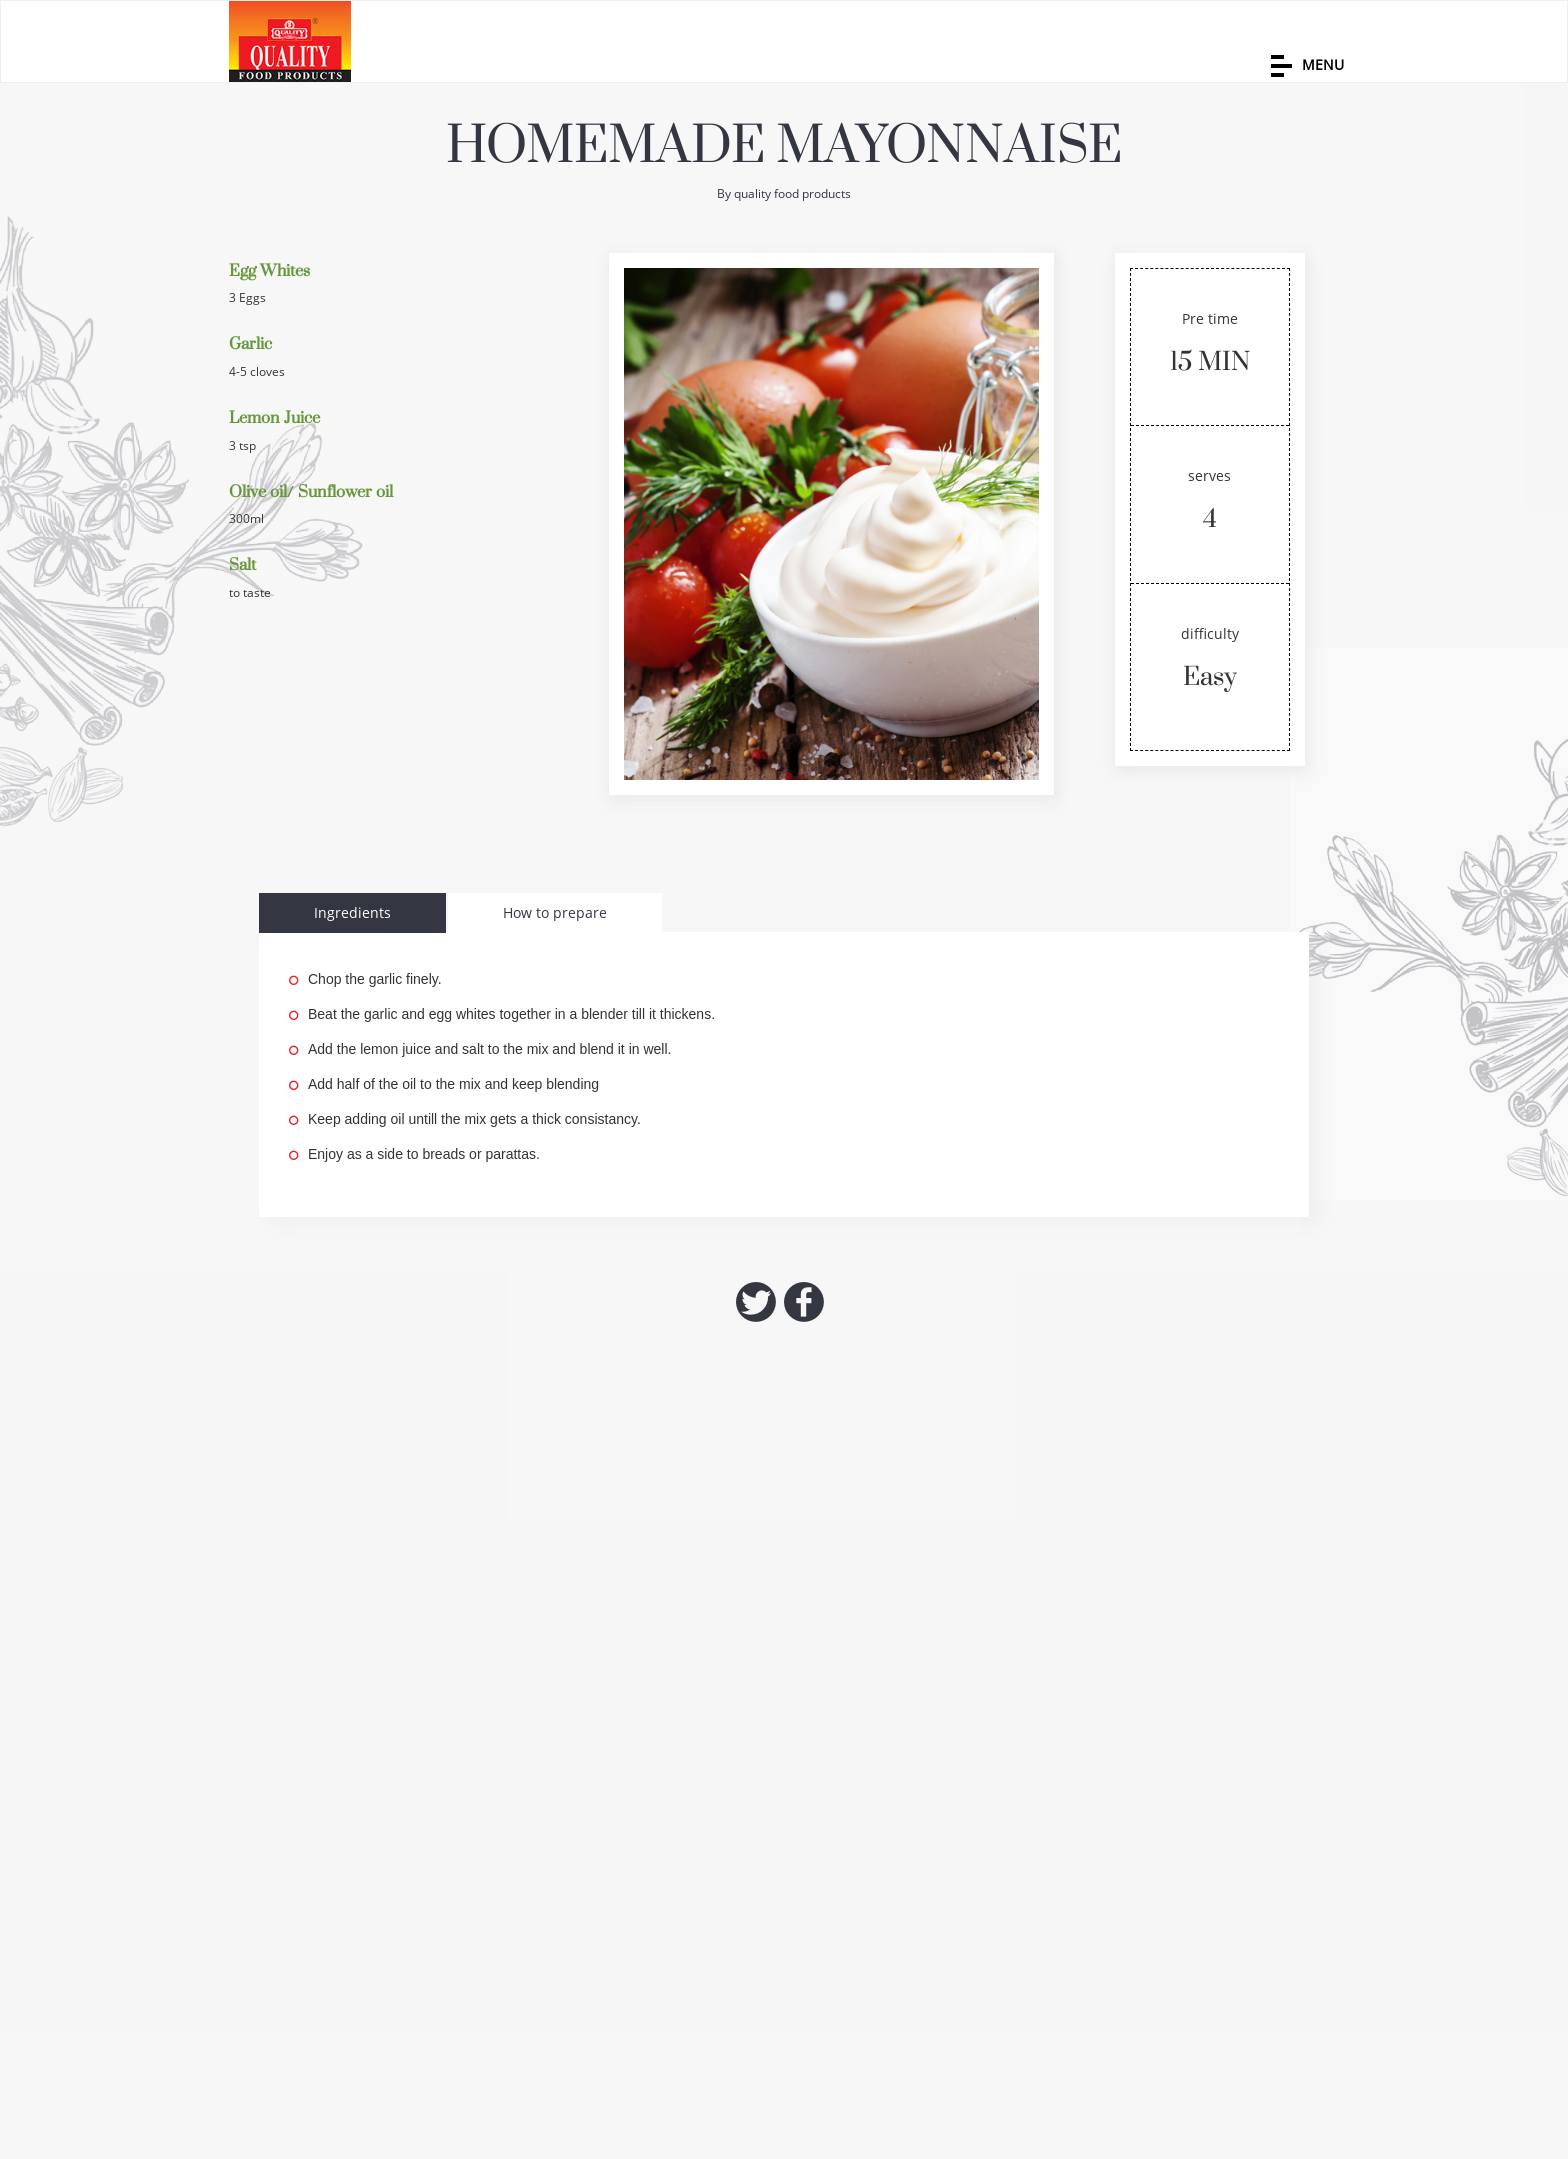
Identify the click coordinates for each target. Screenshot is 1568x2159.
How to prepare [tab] (555, 912)
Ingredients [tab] (352, 912)
